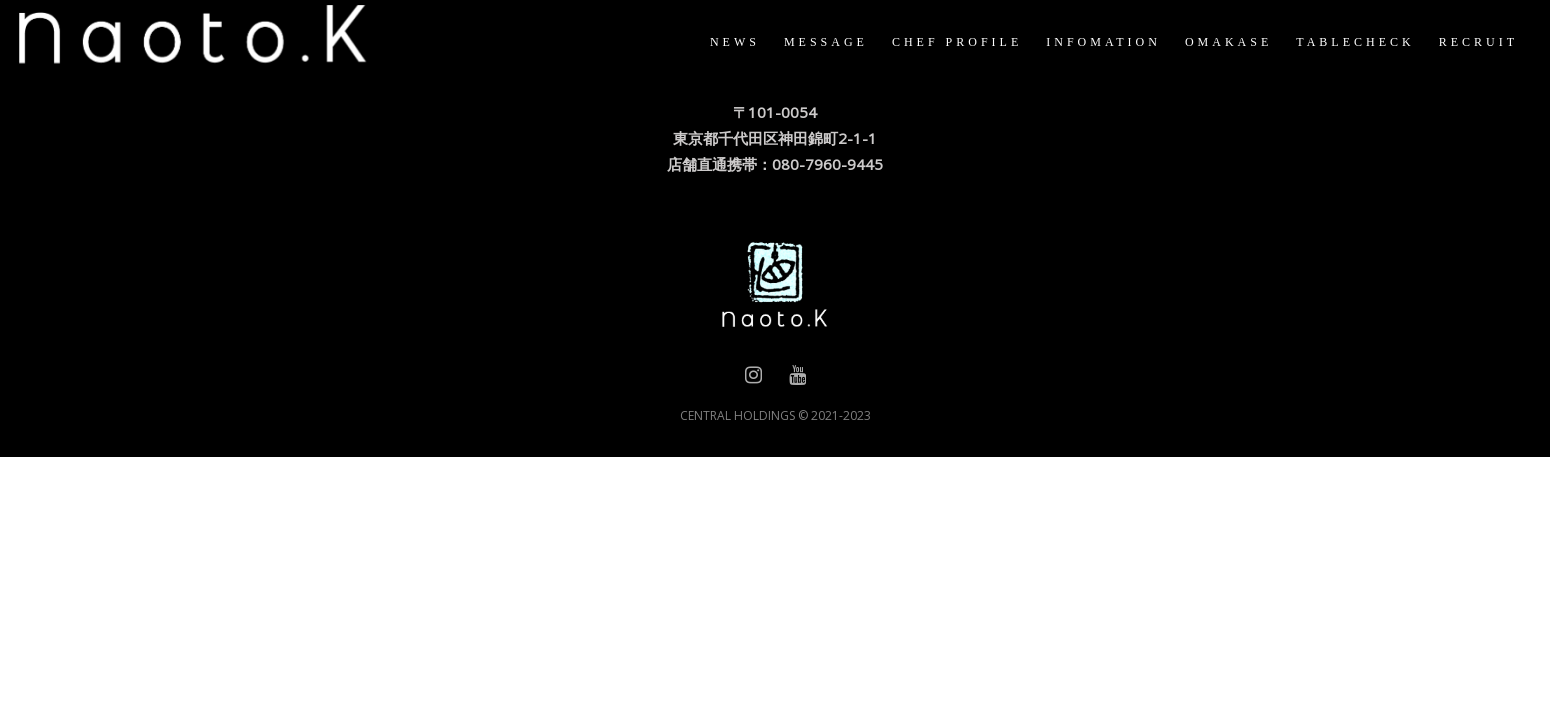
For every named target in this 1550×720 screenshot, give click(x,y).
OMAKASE (1203, 42)
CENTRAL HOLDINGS (737, 415)
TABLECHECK (1330, 42)
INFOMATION (1078, 42)
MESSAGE (801, 42)
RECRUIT (1453, 42)
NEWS (710, 42)
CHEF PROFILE (932, 42)
